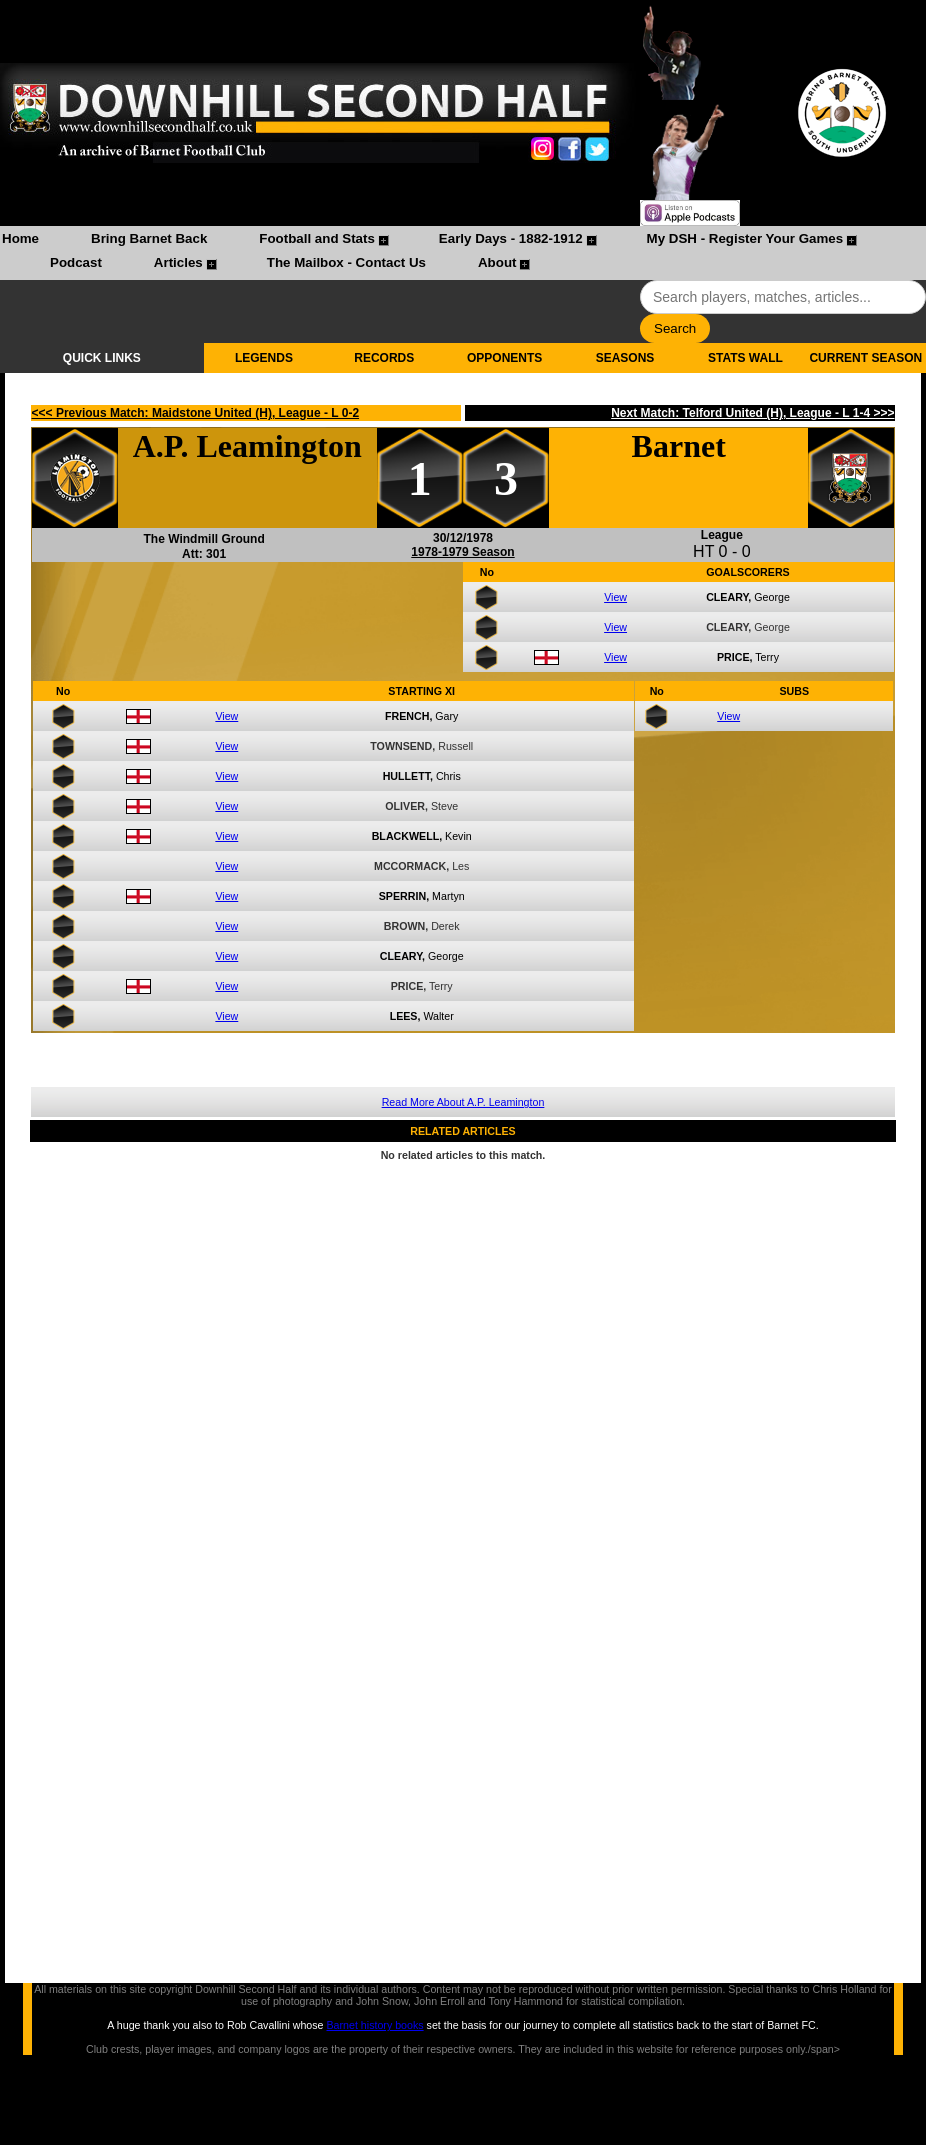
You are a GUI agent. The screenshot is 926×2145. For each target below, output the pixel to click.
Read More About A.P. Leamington (463, 1102)
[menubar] (463, 253)
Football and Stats (317, 238)
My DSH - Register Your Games (745, 238)
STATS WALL (745, 358)
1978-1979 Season (462, 552)
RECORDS (384, 358)
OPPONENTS (504, 358)
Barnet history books (374, 2025)
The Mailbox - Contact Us (346, 262)
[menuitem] (20, 241)
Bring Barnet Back (149, 238)
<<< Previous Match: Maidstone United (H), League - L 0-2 (196, 413)
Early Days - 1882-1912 (511, 238)
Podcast (76, 262)
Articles (178, 262)
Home (20, 238)
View (615, 597)
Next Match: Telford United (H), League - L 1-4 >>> (752, 413)
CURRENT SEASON (865, 358)
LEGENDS (264, 358)
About (497, 262)
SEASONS (625, 358)
